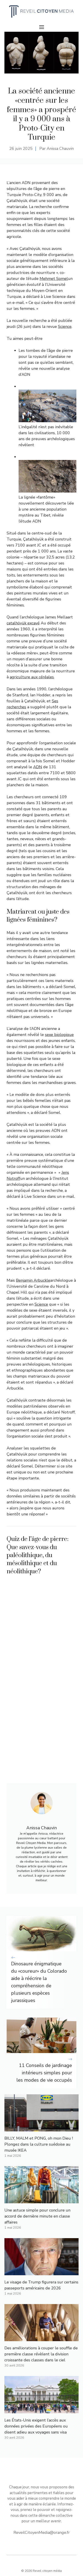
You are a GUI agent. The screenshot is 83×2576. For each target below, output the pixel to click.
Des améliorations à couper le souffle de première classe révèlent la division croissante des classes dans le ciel (41, 2354)
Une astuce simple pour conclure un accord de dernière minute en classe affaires (37, 2216)
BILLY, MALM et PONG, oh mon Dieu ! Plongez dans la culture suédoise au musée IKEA (38, 2144)
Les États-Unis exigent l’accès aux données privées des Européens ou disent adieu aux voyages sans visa (36, 2426)
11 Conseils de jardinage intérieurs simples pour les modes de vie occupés (44, 2072)
